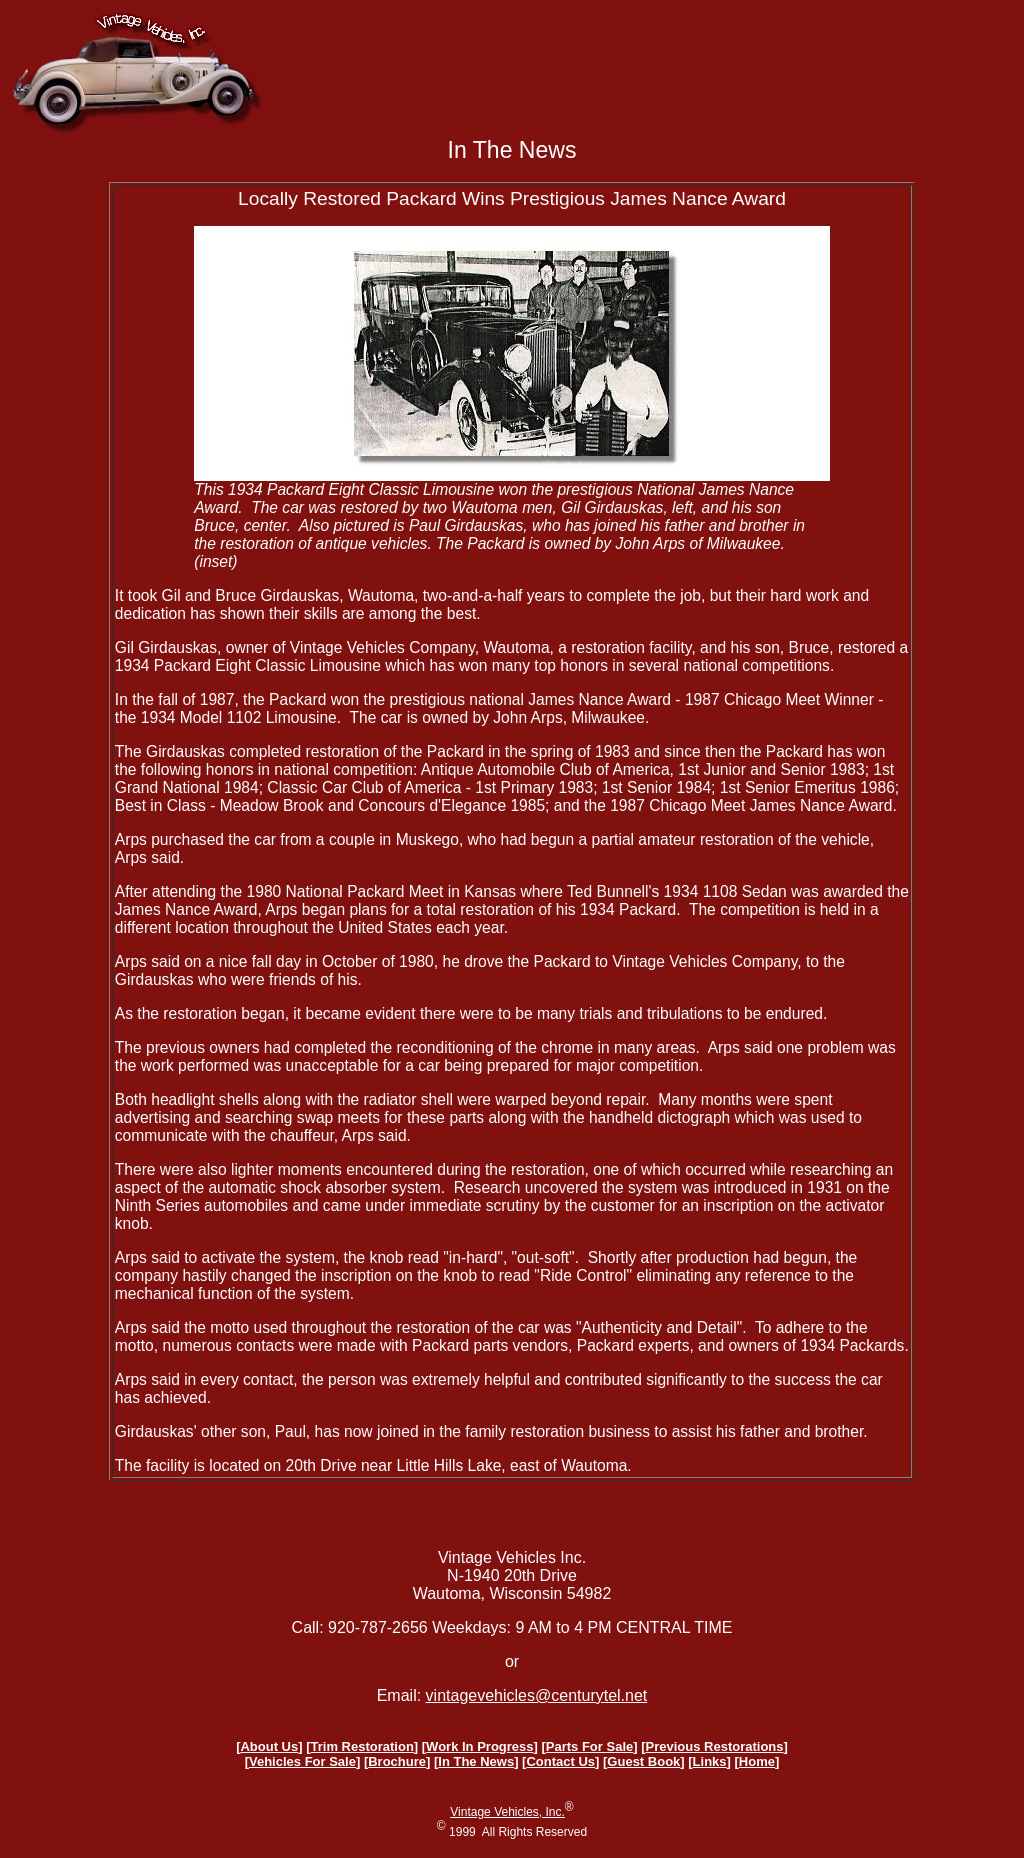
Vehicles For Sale (302, 1761)
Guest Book (643, 1761)
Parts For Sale (589, 1746)
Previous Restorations (715, 1746)
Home (757, 1761)
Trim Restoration (362, 1746)
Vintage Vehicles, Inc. (507, 1812)
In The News (476, 1761)
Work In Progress (479, 1746)
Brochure (397, 1761)
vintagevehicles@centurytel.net (537, 1695)
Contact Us (560, 1761)
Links (710, 1761)
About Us (269, 1746)
